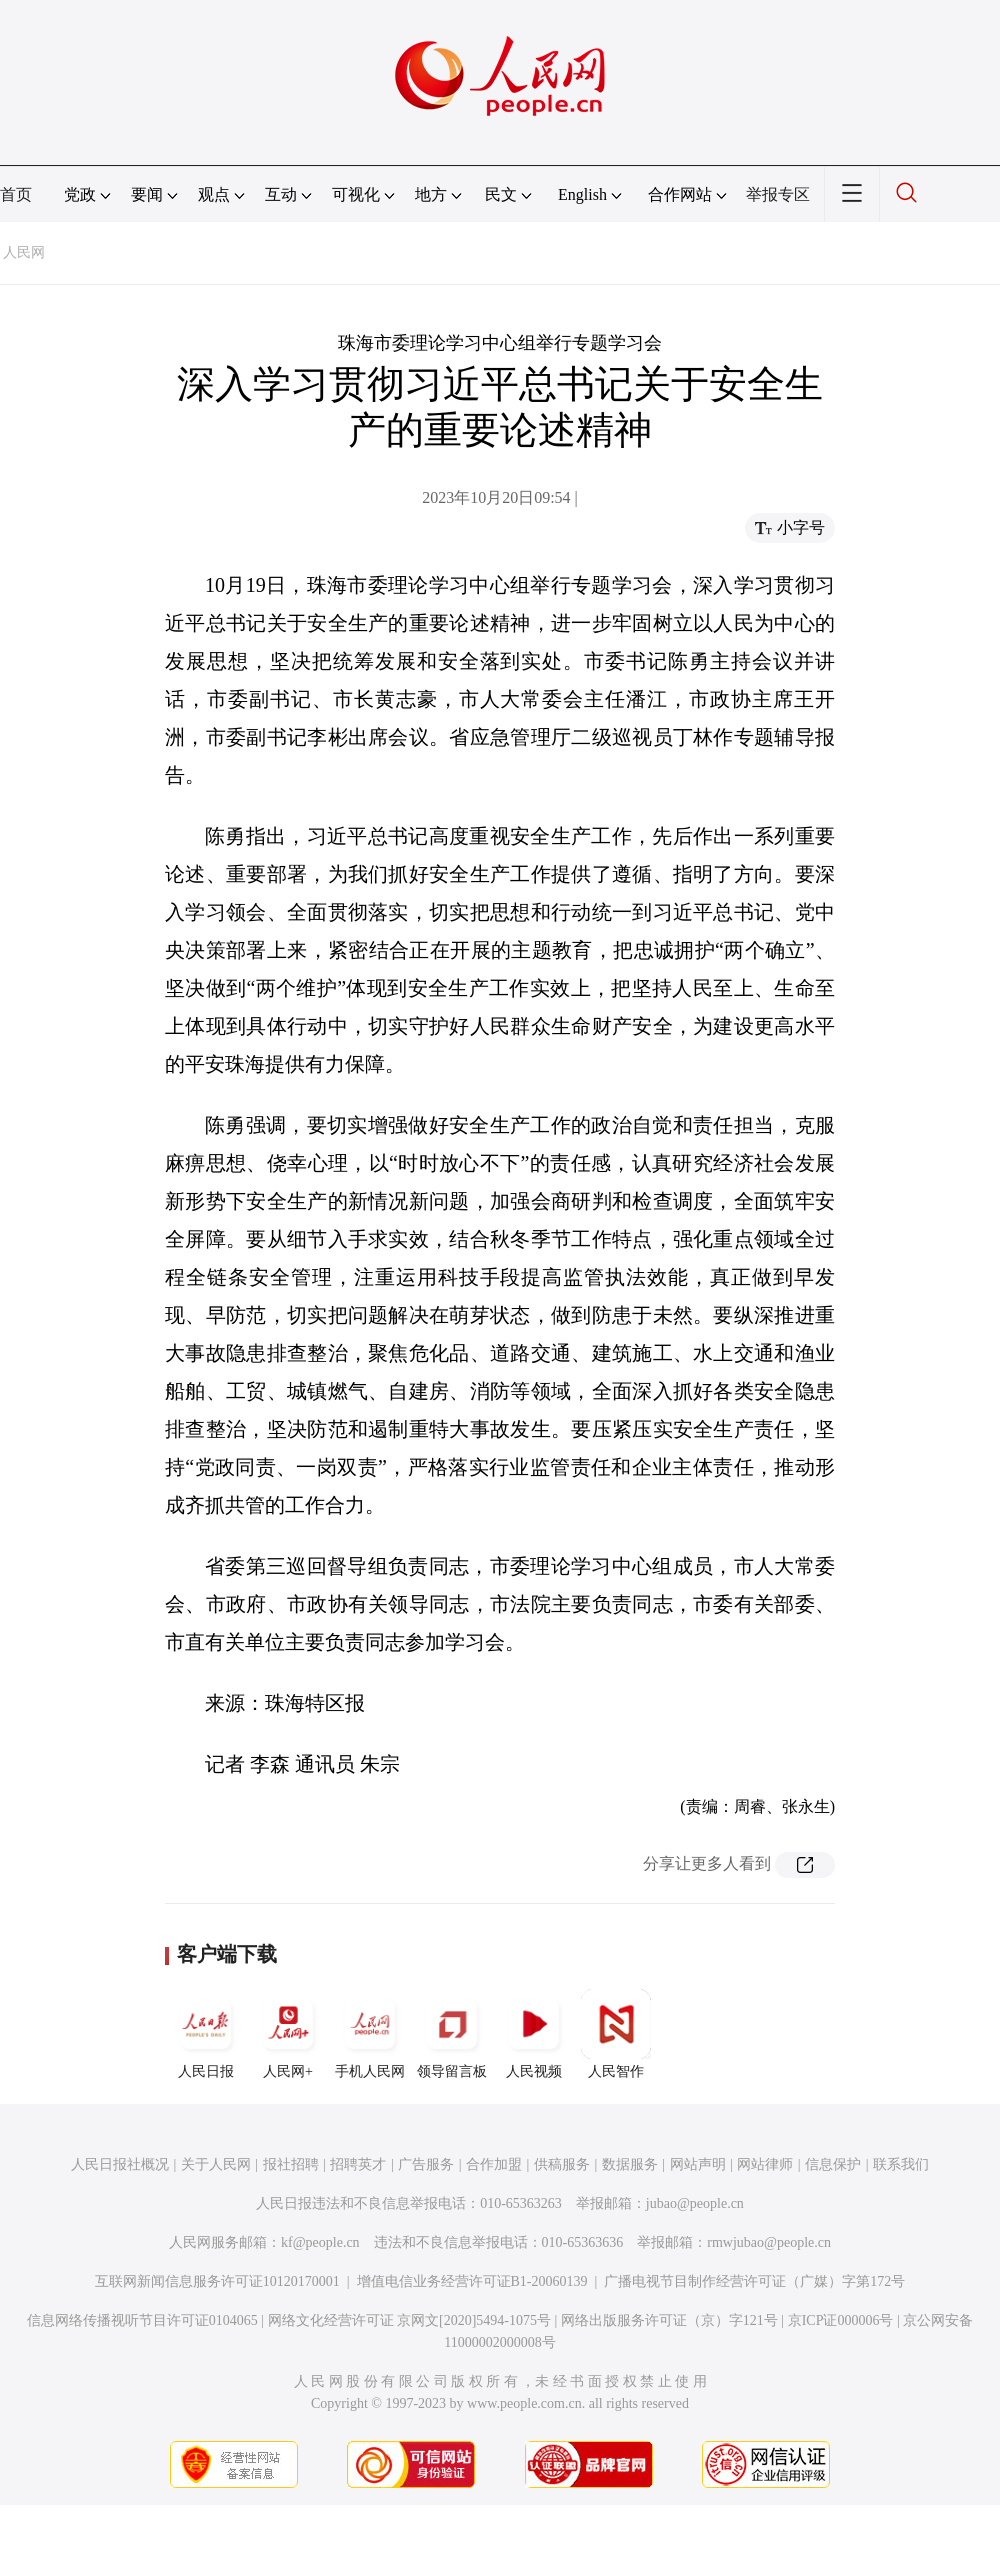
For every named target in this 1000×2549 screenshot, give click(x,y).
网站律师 (765, 2164)
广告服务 (426, 2164)
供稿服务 (562, 2164)
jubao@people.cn (695, 2203)
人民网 (24, 252)
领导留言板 (452, 2034)
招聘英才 (358, 2164)
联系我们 (901, 2164)
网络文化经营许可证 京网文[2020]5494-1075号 (410, 2320)
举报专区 (778, 194)
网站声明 (698, 2164)
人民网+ (288, 2034)
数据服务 (630, 2164)
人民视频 (534, 2034)
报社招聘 (291, 2164)
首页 (16, 194)
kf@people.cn (320, 2242)
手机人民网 (370, 2034)
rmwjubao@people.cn (769, 2242)
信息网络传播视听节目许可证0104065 (142, 2320)
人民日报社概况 (120, 2164)
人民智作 (616, 2034)
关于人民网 (216, 2164)
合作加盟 (494, 2164)
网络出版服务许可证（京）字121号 (669, 2320)
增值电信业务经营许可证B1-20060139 (472, 2281)
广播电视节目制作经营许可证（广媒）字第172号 (754, 2281)
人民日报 (206, 2034)
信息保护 (833, 2164)
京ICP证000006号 (841, 2320)
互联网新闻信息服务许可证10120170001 (217, 2281)
